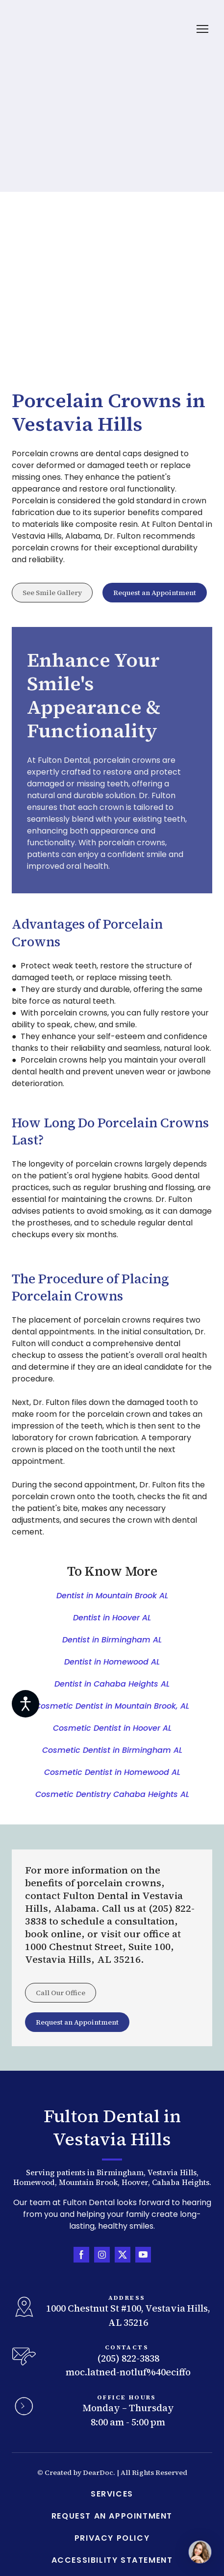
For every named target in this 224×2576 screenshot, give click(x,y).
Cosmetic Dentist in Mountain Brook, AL (112, 1706)
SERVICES (112, 2493)
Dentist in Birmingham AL (112, 1639)
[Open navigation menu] (202, 29)
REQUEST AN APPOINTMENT (112, 2516)
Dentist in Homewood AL (112, 1661)
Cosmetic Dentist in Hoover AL (112, 1728)
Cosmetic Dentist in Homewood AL (112, 1772)
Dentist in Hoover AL (112, 1617)
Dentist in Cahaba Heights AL (112, 1684)
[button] (52, 592)
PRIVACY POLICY (112, 2538)
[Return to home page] (44, 29)
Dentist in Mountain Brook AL (112, 1595)
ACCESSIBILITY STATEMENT (112, 2560)
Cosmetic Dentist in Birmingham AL (112, 1750)
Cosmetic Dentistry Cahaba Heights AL (112, 1794)
